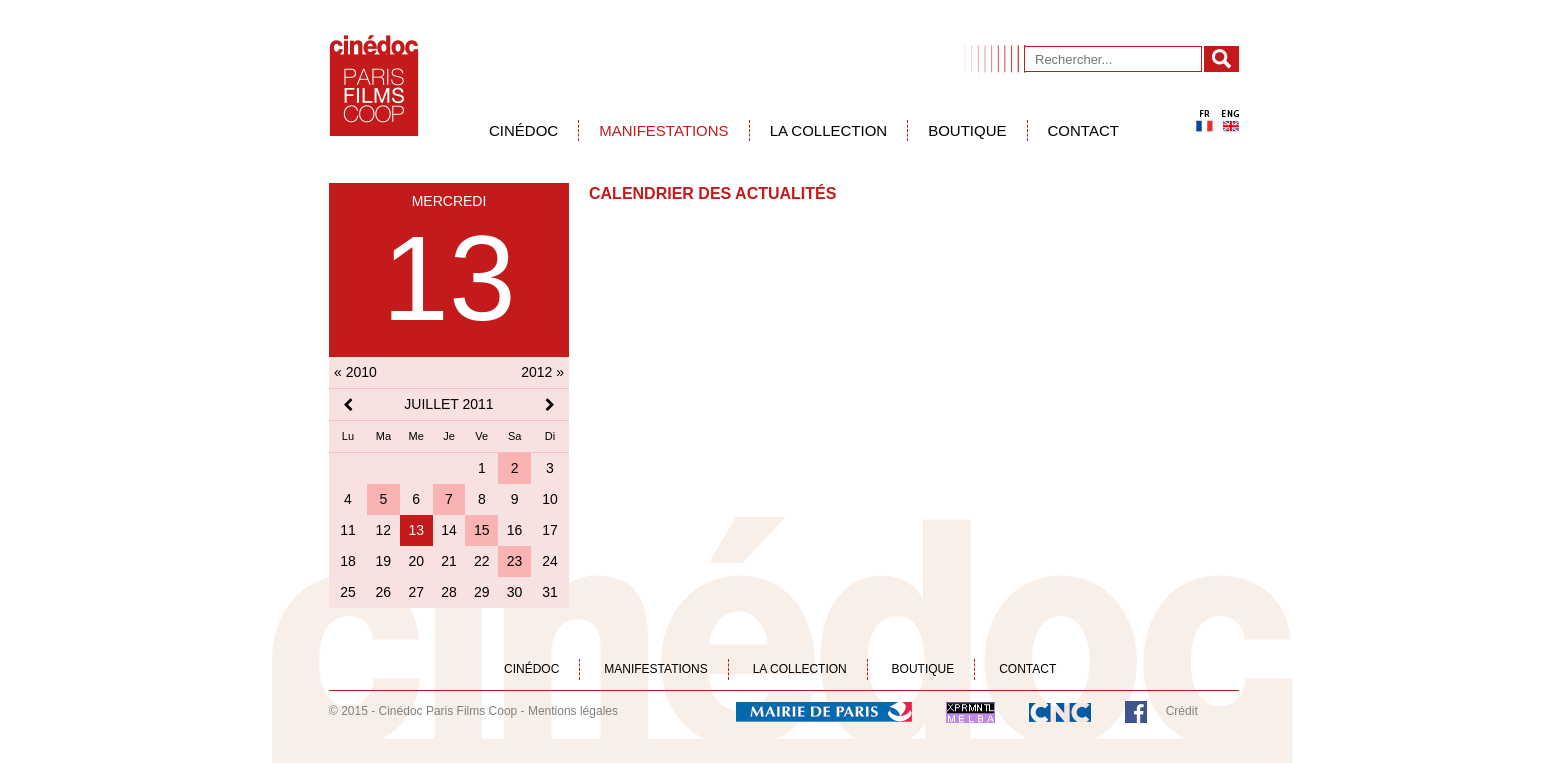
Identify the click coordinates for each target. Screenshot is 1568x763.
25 (348, 592)
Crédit (1182, 711)
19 (384, 561)
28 (449, 592)
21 (449, 561)
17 (550, 530)
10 (550, 499)
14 (449, 530)
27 (416, 592)
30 (515, 592)
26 (384, 592)
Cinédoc (523, 130)
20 (416, 561)
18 (348, 561)
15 (482, 530)
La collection (829, 130)
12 (384, 530)
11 (348, 530)
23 (515, 561)
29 (482, 592)
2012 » (542, 372)
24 (550, 561)
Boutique (967, 130)
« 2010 (355, 372)
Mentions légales (573, 711)
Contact (1083, 130)
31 (550, 592)
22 (482, 561)
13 (416, 530)
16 (515, 530)
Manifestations (663, 130)
